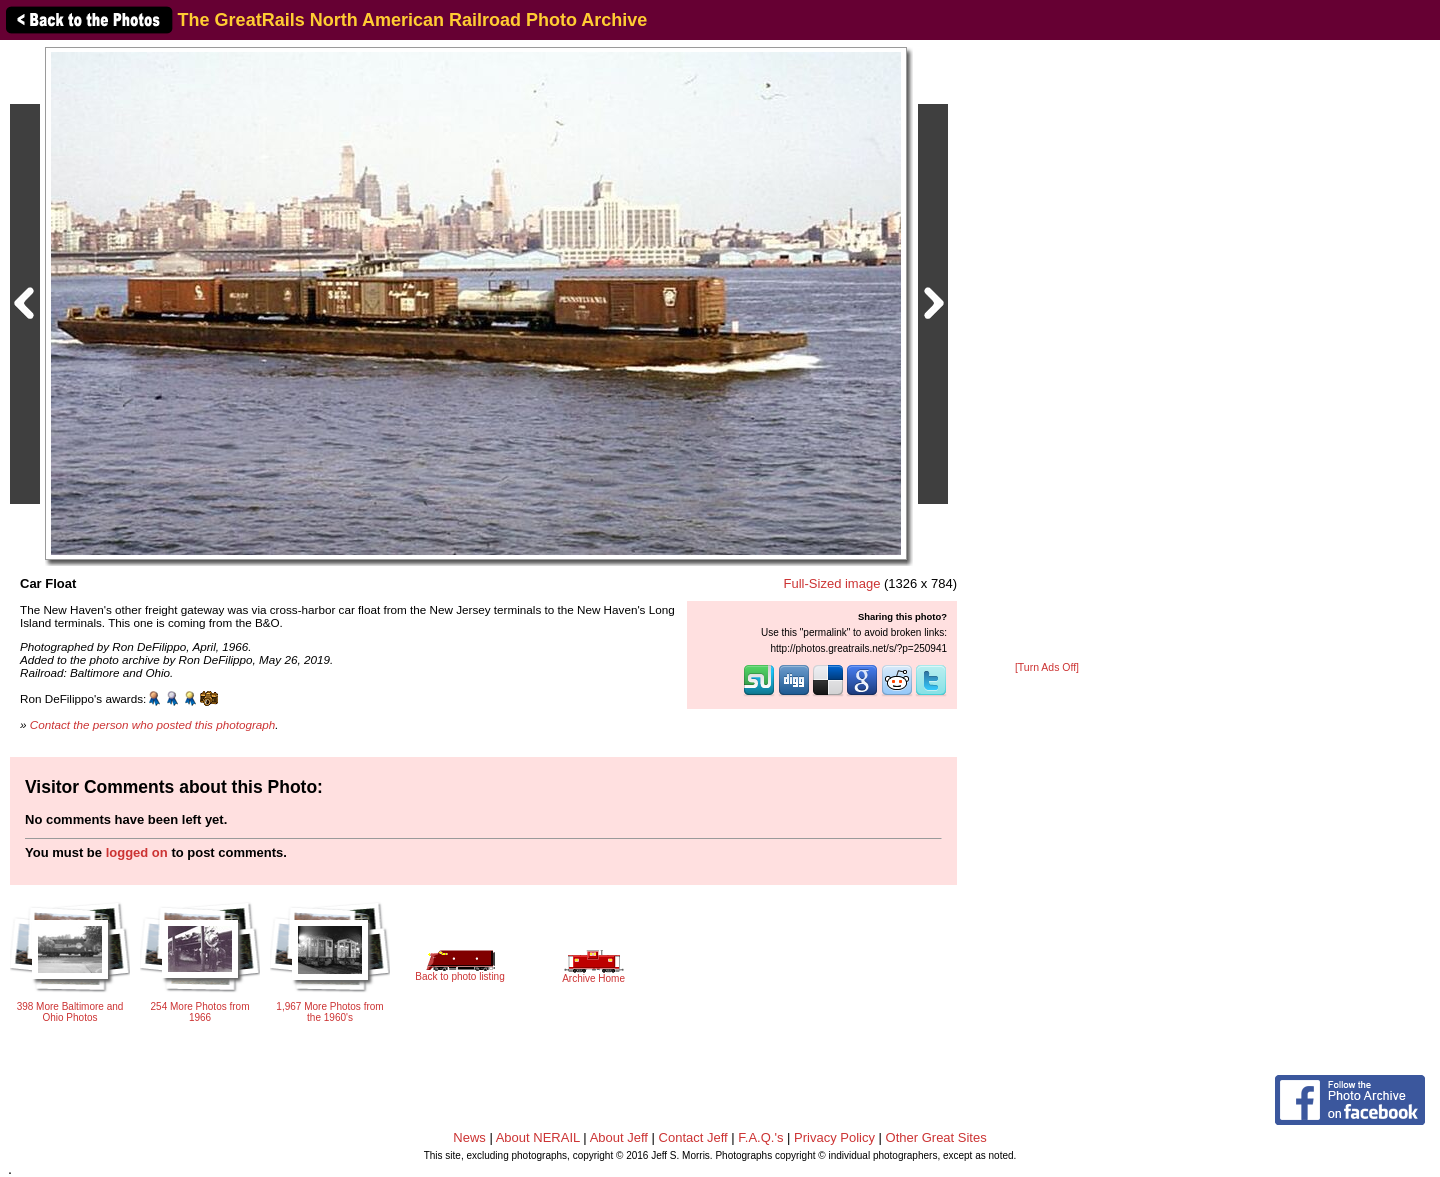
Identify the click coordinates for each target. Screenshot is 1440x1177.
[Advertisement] (1047, 352)
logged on (137, 852)
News (469, 1137)
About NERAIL (538, 1137)
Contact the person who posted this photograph (153, 724)
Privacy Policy (834, 1137)
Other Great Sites (936, 1137)
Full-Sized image (832, 583)
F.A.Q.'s (760, 1137)
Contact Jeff (693, 1137)
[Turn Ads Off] (1047, 667)
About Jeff (619, 1137)
